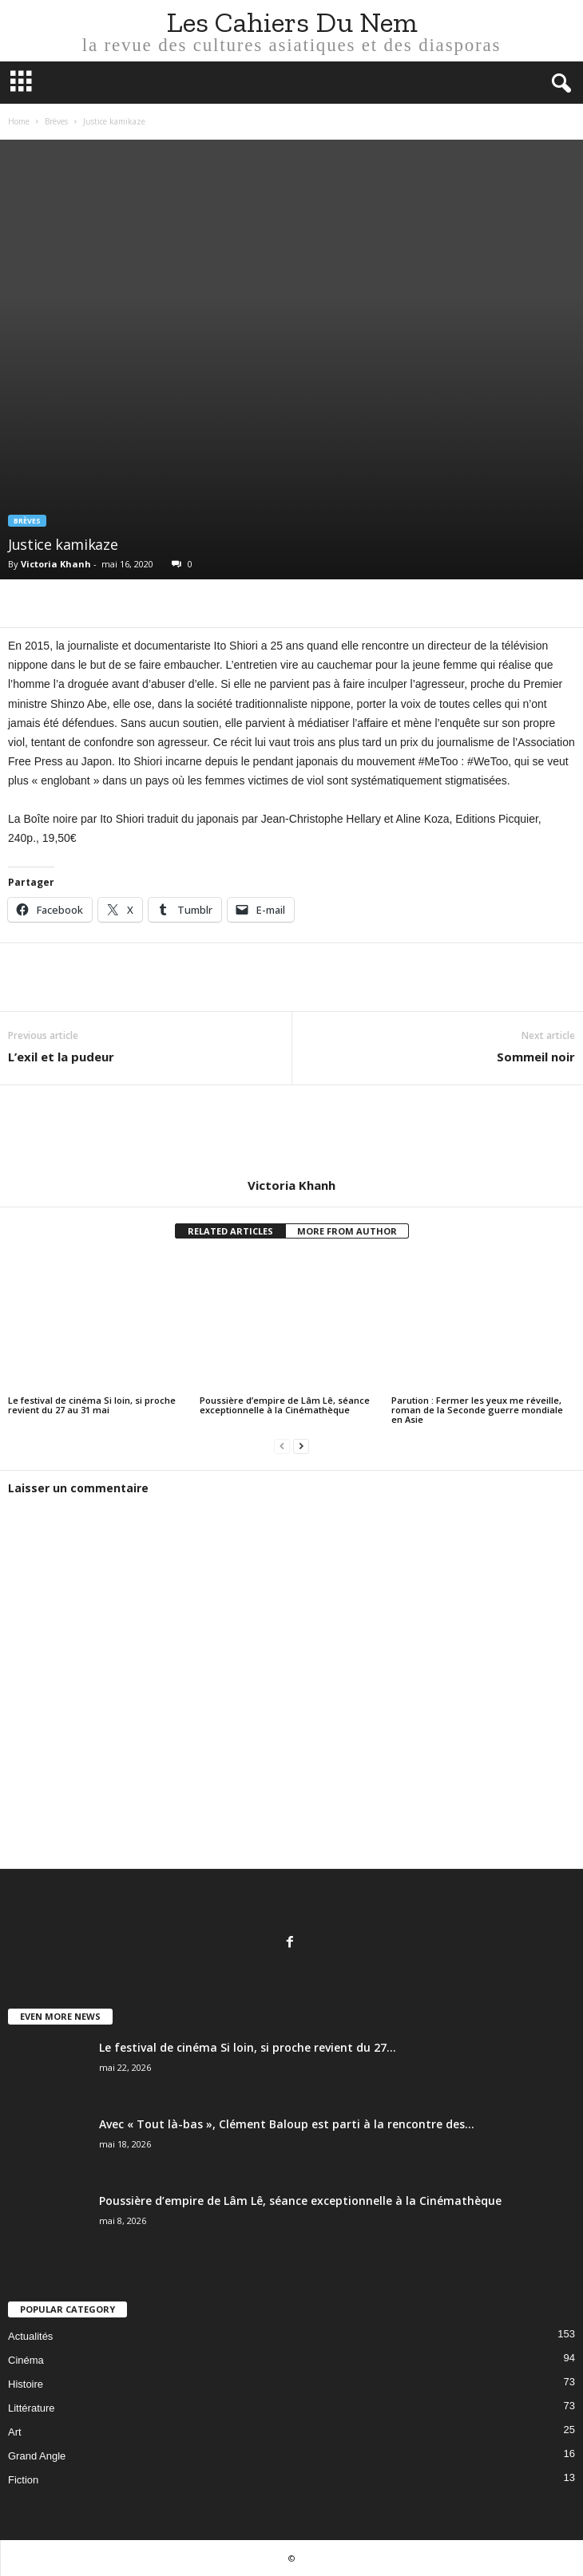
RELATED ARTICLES (230, 1231)
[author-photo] (291, 1131)
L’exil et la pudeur (61, 1057)
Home (19, 121)
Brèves (56, 121)
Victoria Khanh (56, 564)
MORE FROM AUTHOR (347, 1231)
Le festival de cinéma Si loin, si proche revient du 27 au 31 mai (92, 1405)
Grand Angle (36, 2456)
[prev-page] (282, 1446)
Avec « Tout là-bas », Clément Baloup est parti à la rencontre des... (286, 2124)
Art (15, 2432)
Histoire (25, 2384)
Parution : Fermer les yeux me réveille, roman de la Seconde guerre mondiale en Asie (477, 1409)
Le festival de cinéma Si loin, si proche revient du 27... (247, 2047)
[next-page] (301, 1446)
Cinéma (26, 2360)
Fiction (23, 2480)
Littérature (31, 2408)
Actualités (30, 2336)
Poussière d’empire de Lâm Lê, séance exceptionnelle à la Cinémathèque (285, 1405)
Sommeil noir (536, 1057)
